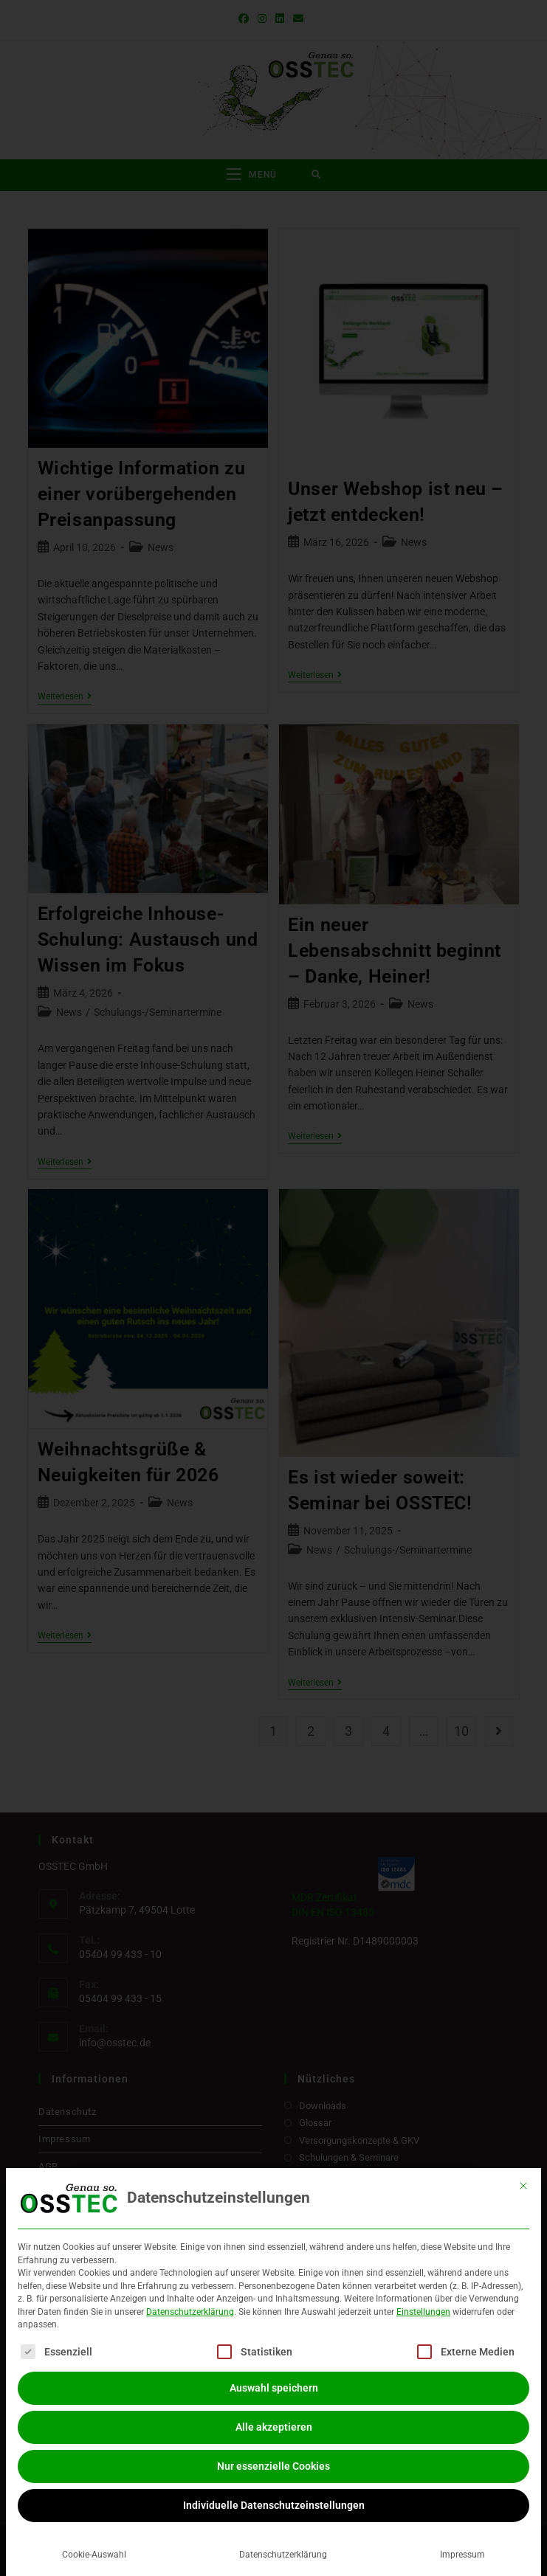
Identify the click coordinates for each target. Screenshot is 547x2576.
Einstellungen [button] (423, 2312)
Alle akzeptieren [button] (273, 2427)
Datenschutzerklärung (190, 2312)
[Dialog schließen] (523, 2186)
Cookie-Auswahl (94, 2554)
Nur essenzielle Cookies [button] (273, 2466)
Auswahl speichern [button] (274, 2388)
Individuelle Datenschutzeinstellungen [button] (274, 2505)
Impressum (462, 2554)
